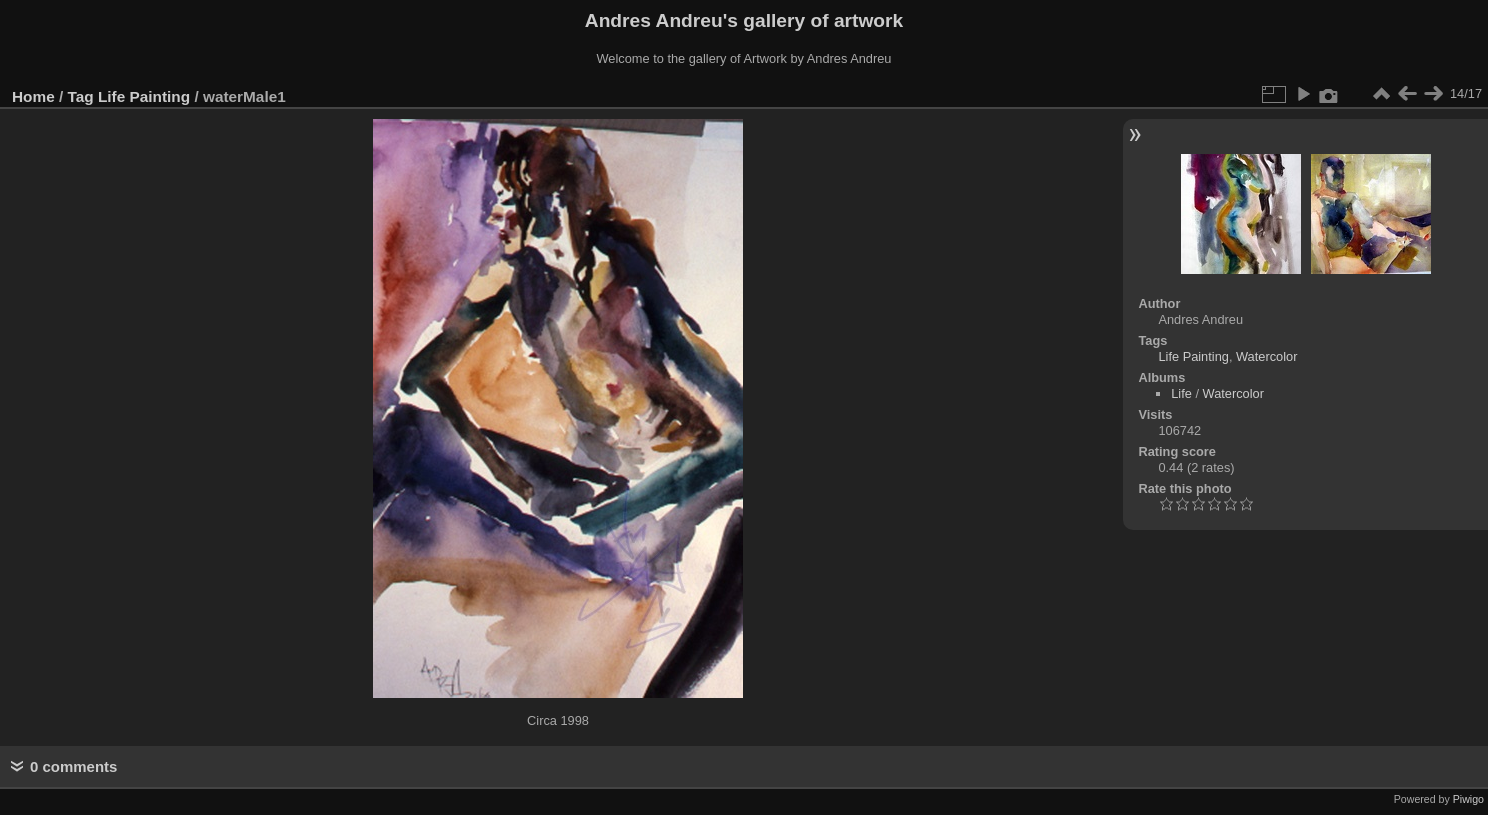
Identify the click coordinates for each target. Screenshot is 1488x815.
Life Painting (144, 96)
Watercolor (1266, 356)
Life (1181, 393)
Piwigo (1468, 799)
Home (33, 96)
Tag (81, 96)
